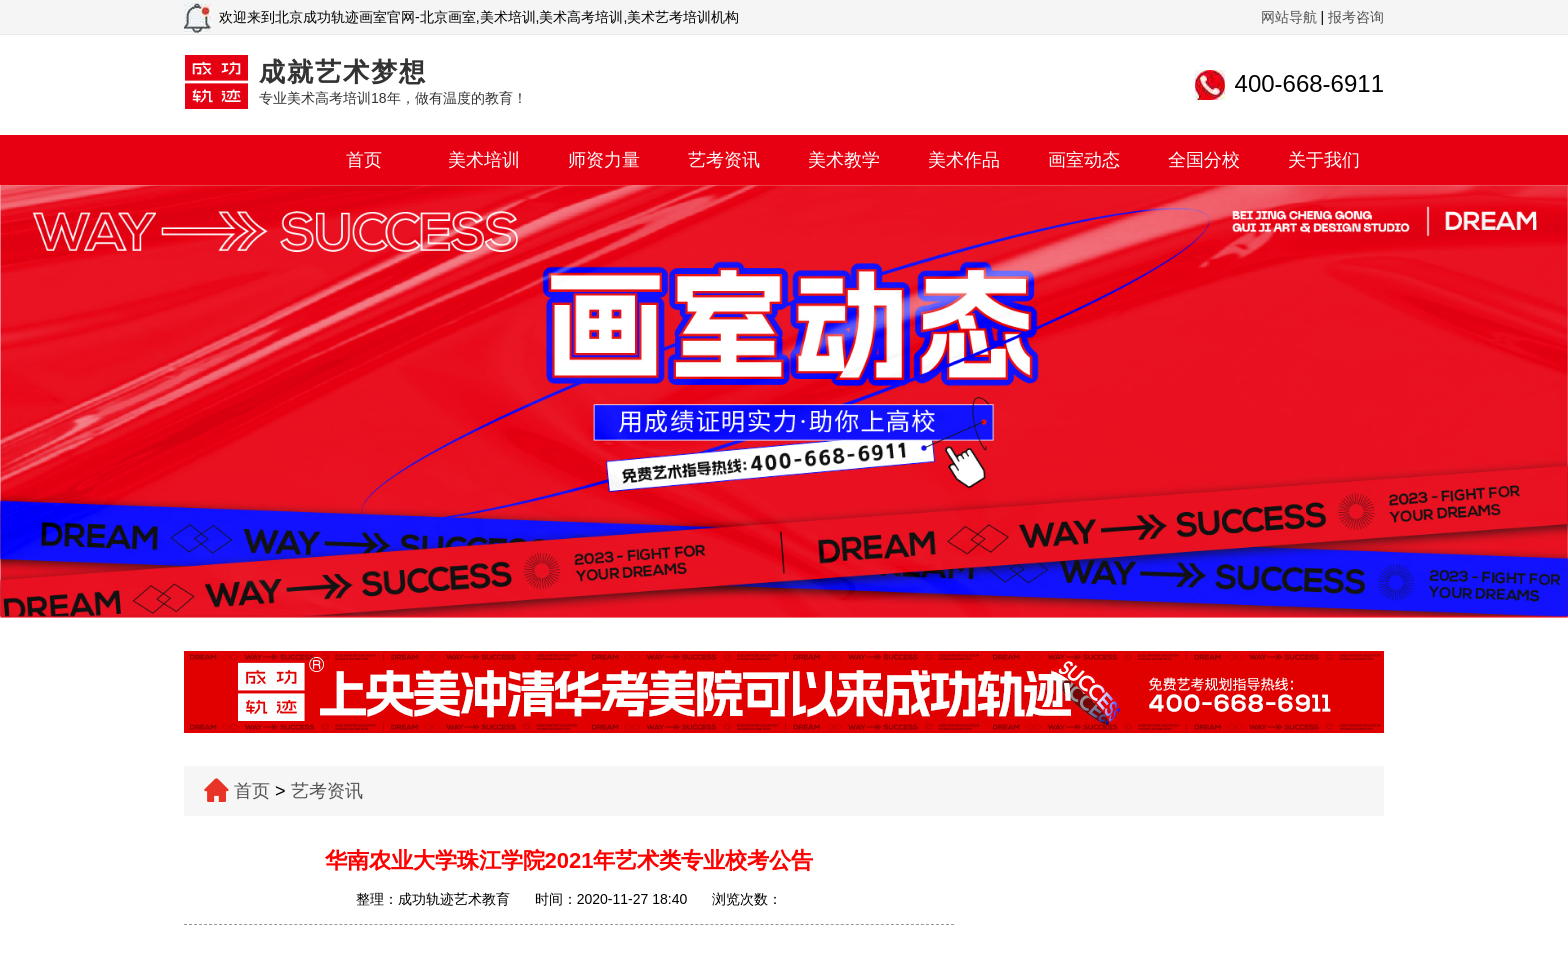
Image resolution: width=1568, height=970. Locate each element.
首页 (364, 160)
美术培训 (484, 160)
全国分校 (1204, 160)
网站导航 (1289, 17)
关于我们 (1324, 160)
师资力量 (604, 160)
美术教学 (844, 160)
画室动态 (1084, 160)
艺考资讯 (724, 160)
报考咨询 (1356, 17)
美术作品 (964, 160)
